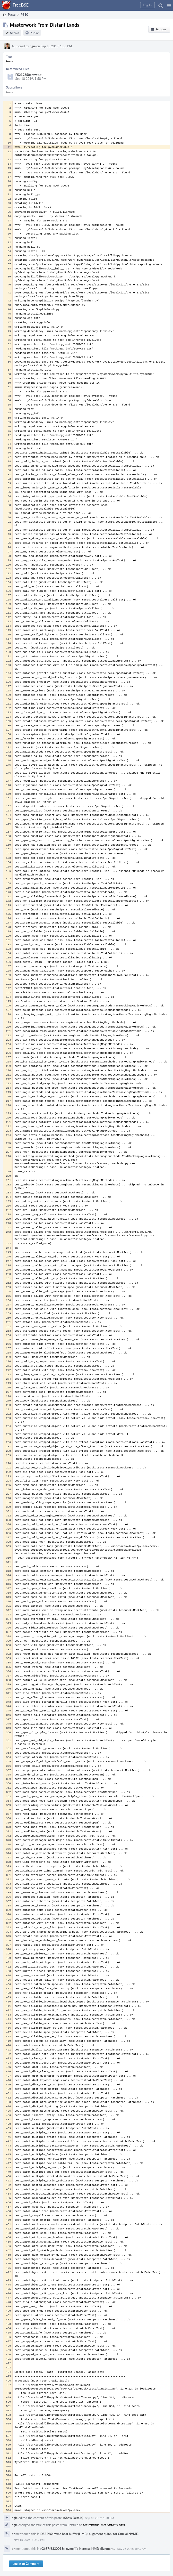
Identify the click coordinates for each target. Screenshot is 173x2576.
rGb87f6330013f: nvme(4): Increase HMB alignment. (77, 2549)
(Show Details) (73, 2518)
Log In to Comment (26, 2564)
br (13, 2534)
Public (34, 33)
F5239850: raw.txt (28, 75)
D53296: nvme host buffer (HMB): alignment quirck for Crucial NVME (89, 2534)
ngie (32, 46)
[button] (169, 5)
